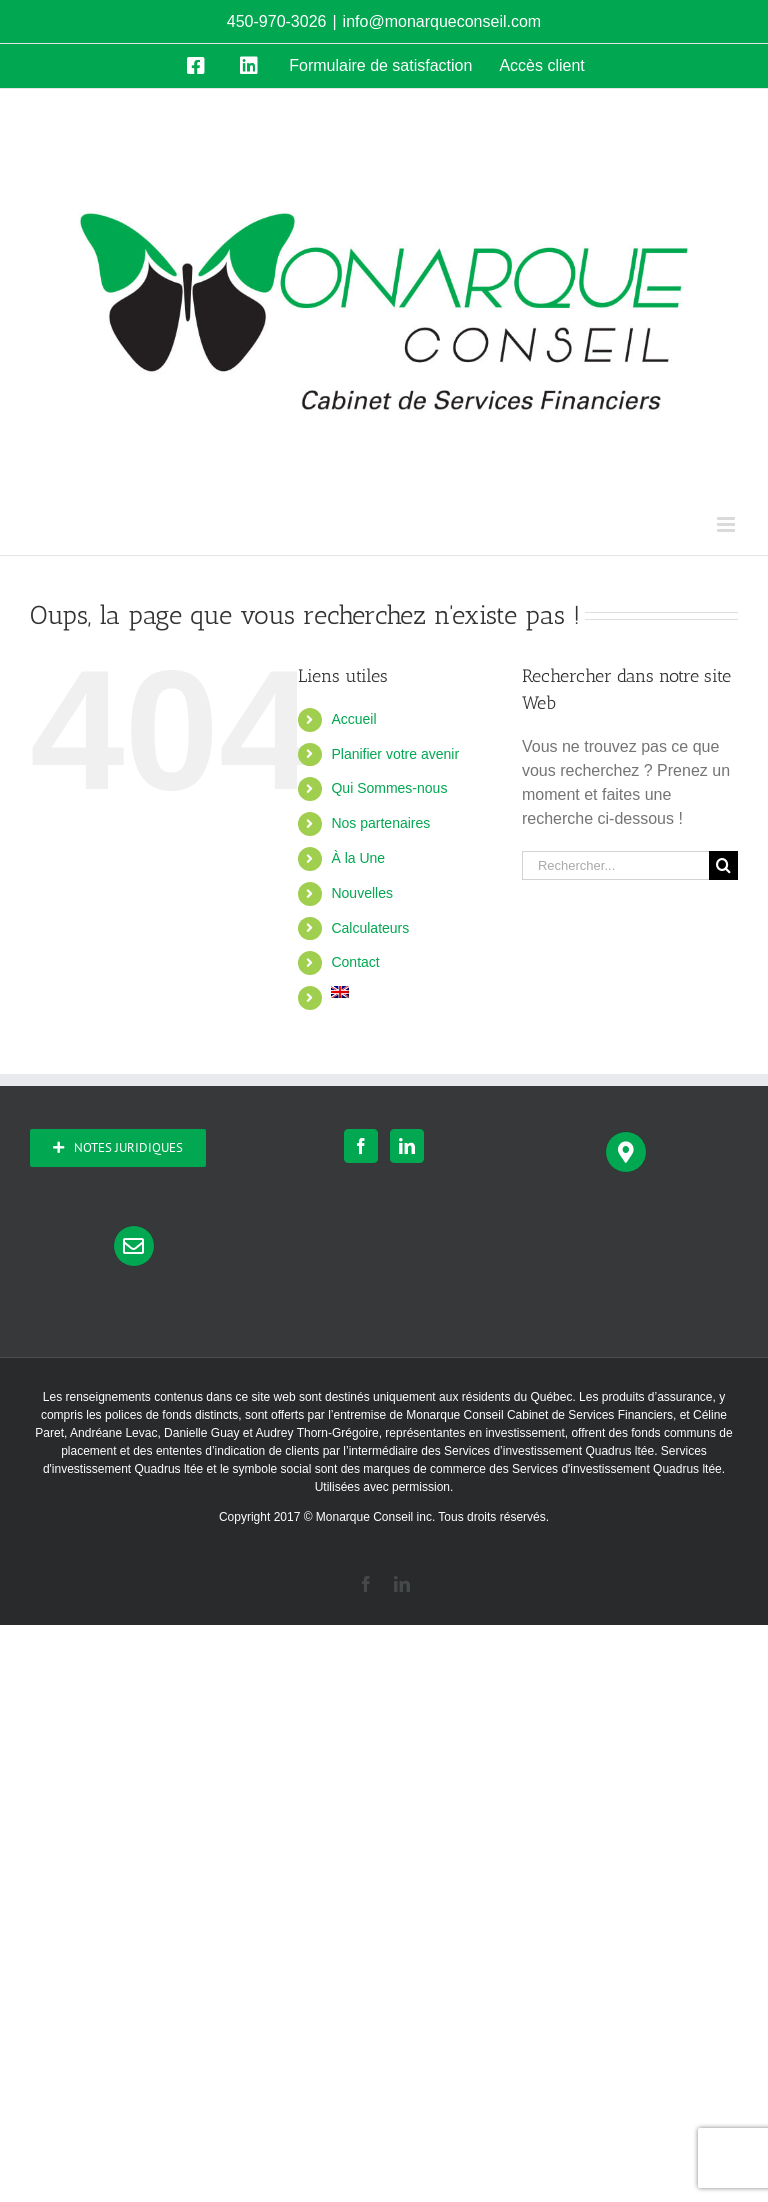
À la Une (358, 858)
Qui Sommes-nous (389, 788)
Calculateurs (370, 928)
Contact (355, 962)
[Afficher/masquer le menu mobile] (727, 524)
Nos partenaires (380, 823)
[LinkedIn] (407, 1146)
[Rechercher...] (615, 865)
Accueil (353, 719)
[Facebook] (361, 1146)
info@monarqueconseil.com (442, 21)
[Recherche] (723, 865)
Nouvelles (361, 893)
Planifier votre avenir (395, 754)
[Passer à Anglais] (411, 1002)
